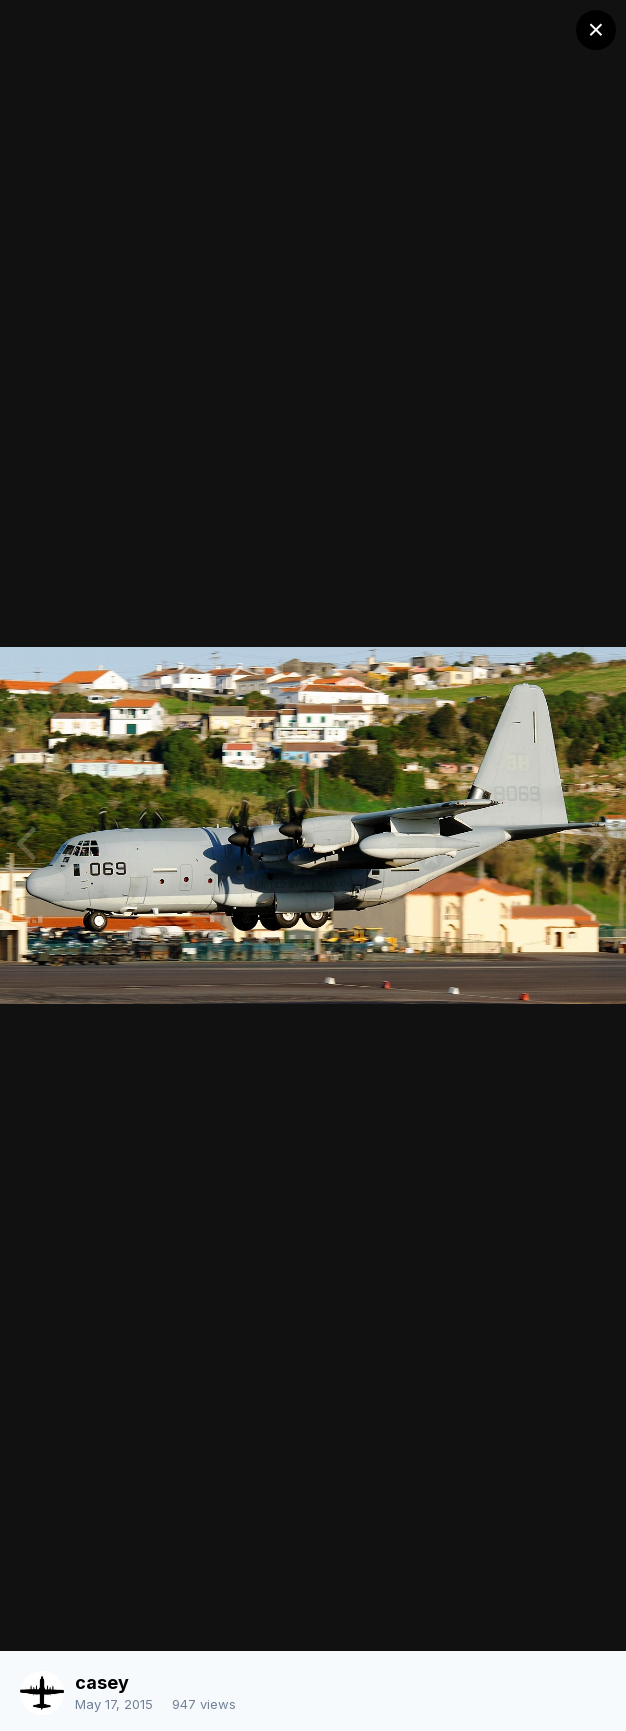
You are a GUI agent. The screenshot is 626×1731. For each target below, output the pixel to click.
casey (102, 1682)
